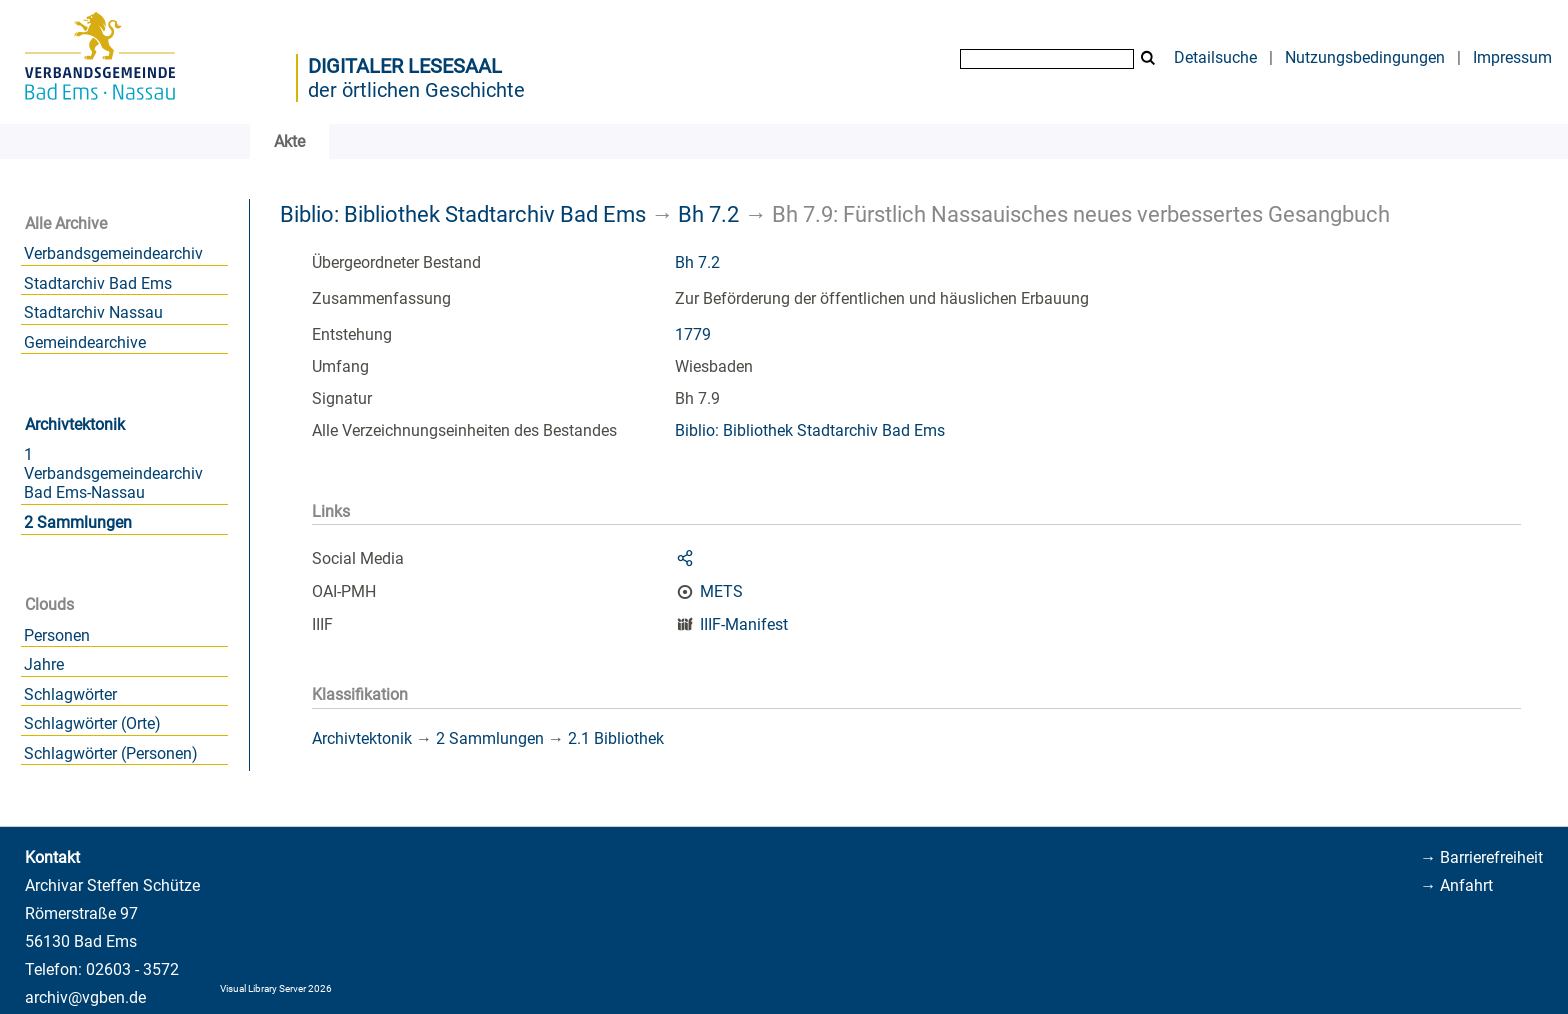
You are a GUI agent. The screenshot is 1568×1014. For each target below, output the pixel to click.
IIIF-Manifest (744, 624)
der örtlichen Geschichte (416, 90)
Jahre (44, 664)
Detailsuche (1215, 57)
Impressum (1512, 57)
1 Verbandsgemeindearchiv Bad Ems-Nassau (113, 473)
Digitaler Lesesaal (405, 66)
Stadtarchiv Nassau (93, 312)
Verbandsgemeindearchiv (113, 253)
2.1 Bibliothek (616, 738)
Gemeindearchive (85, 342)
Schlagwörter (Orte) (92, 723)
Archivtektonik (75, 424)
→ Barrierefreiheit (1481, 857)
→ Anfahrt (1456, 885)
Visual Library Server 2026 (276, 988)
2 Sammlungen (78, 522)
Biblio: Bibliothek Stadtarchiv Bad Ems (463, 214)
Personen (57, 635)
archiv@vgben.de (85, 997)
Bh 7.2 (708, 214)
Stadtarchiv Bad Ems (98, 283)
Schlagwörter (70, 694)
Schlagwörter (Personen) (111, 753)
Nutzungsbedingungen (1365, 57)
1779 (693, 334)
